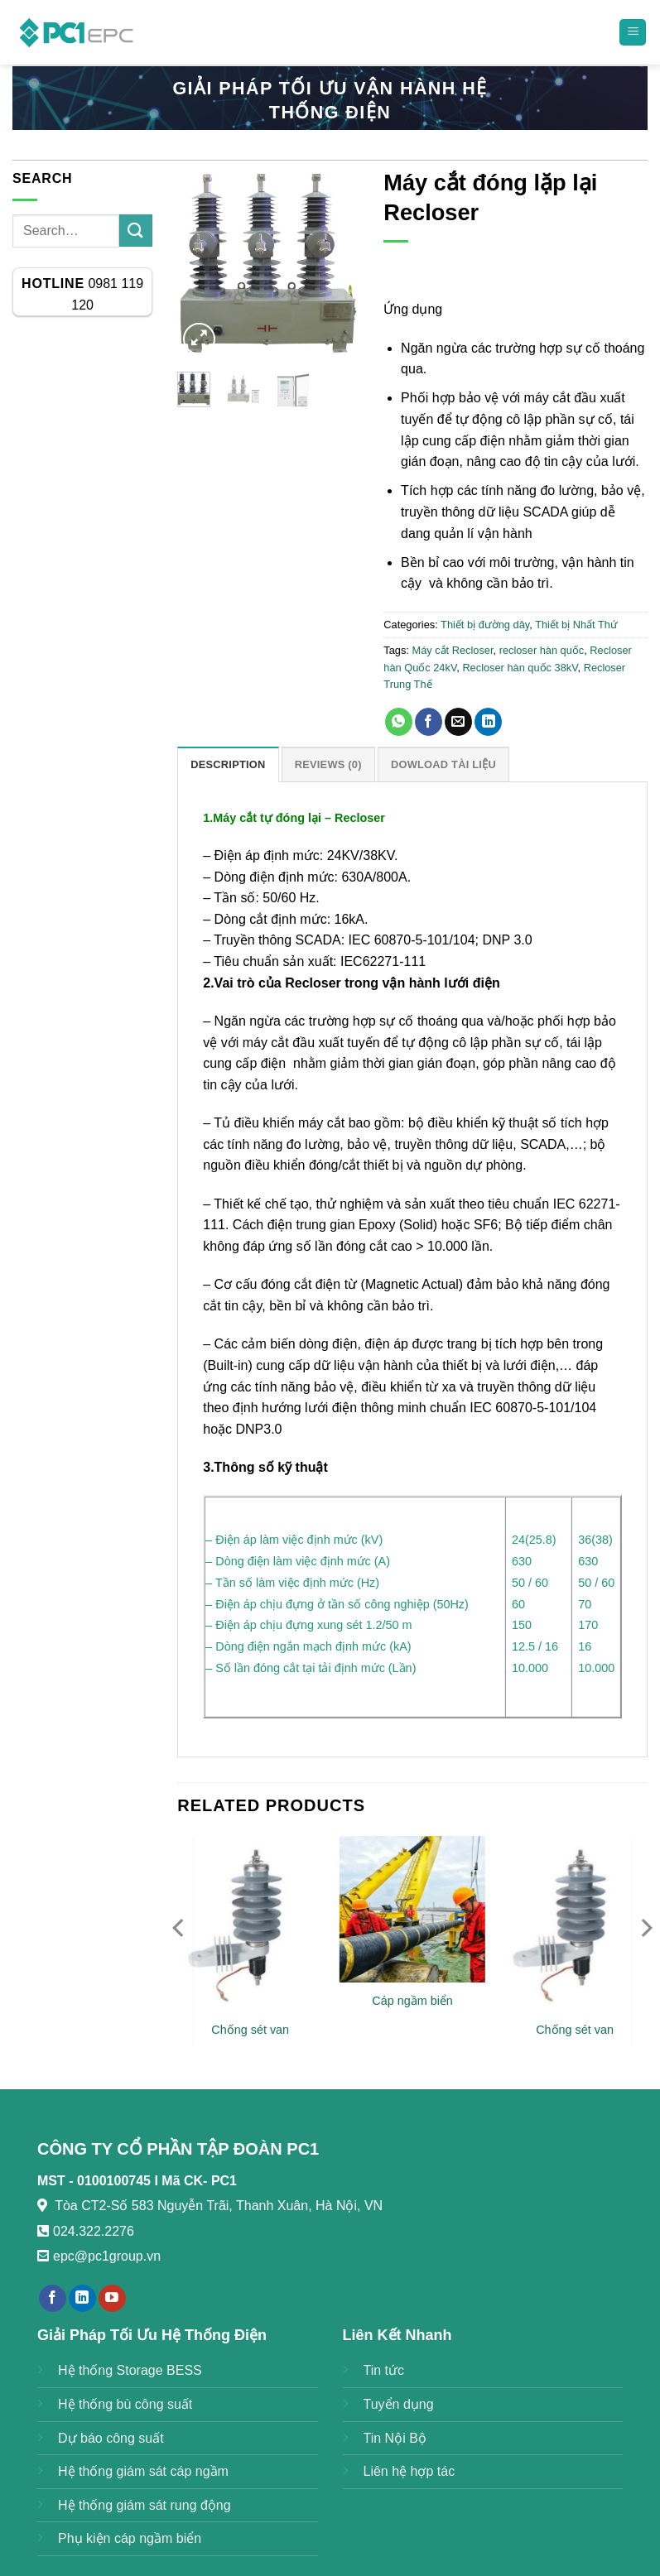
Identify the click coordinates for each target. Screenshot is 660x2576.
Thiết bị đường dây (485, 624)
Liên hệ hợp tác (409, 2471)
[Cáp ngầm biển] (412, 1909)
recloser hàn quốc (542, 650)
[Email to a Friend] (458, 722)
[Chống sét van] (250, 1923)
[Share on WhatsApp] (398, 722)
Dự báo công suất (111, 2438)
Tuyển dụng (399, 2404)
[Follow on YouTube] (112, 2299)
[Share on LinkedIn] (488, 722)
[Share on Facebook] (428, 722)
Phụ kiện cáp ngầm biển (129, 2538)
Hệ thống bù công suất (125, 2404)
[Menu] (632, 32)
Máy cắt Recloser (452, 650)
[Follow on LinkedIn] (82, 2299)
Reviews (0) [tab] (328, 764)
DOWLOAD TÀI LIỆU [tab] (443, 764)
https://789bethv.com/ (228, 2256)
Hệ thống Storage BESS (130, 2370)
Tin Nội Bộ (395, 2438)
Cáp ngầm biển (412, 2000)
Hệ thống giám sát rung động (144, 2505)
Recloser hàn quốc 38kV (519, 667)
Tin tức (384, 2370)
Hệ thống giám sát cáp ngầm (143, 2471)
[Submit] (135, 230)
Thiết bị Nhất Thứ (576, 624)
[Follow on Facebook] (52, 2299)
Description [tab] (227, 764)
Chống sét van (250, 2029)
